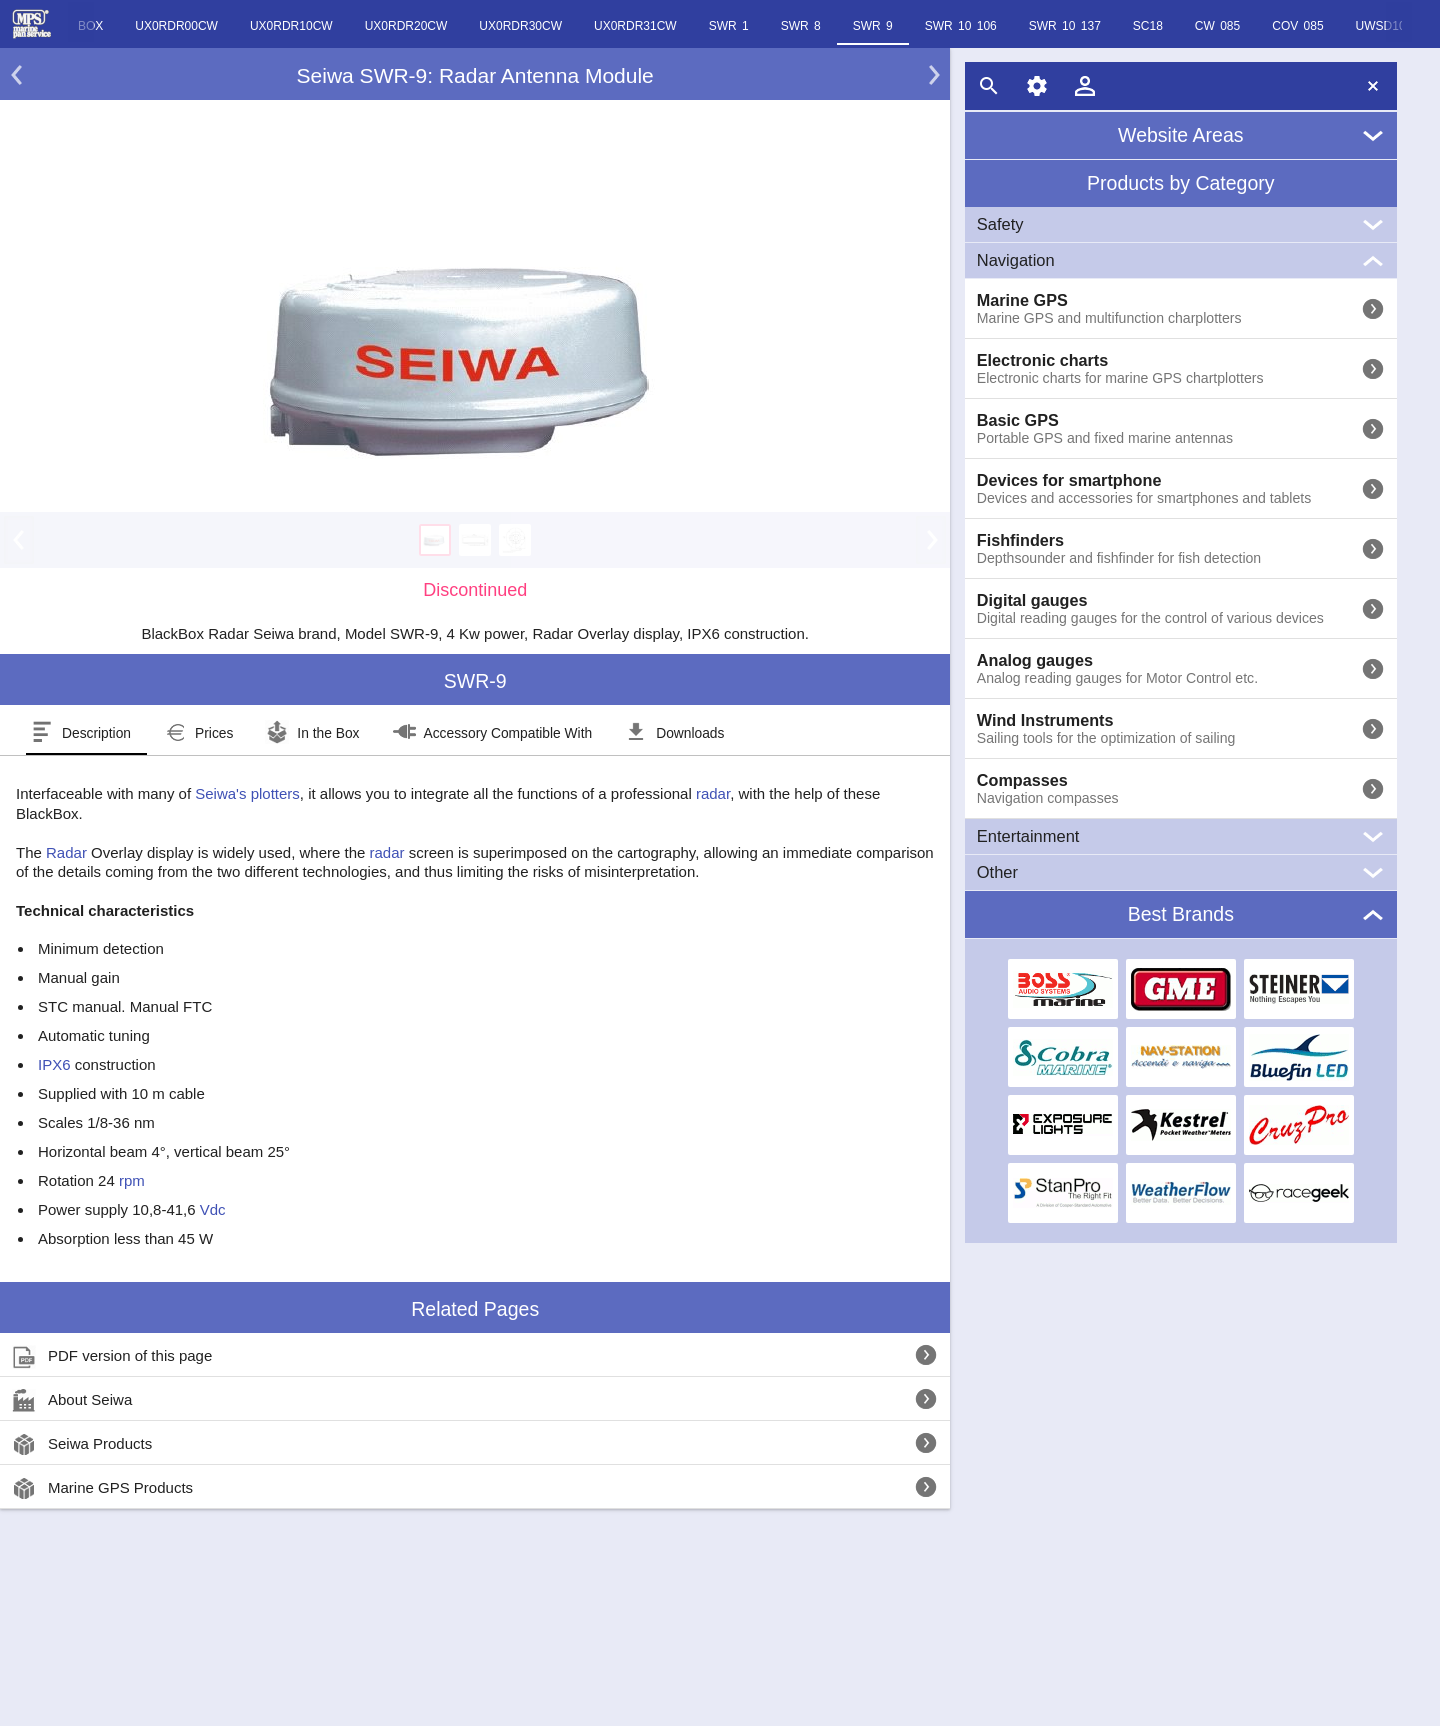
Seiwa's (220, 793)
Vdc (213, 1209)
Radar (66, 852)
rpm (132, 1180)
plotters (275, 793)
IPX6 (54, 1064)
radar (713, 793)
